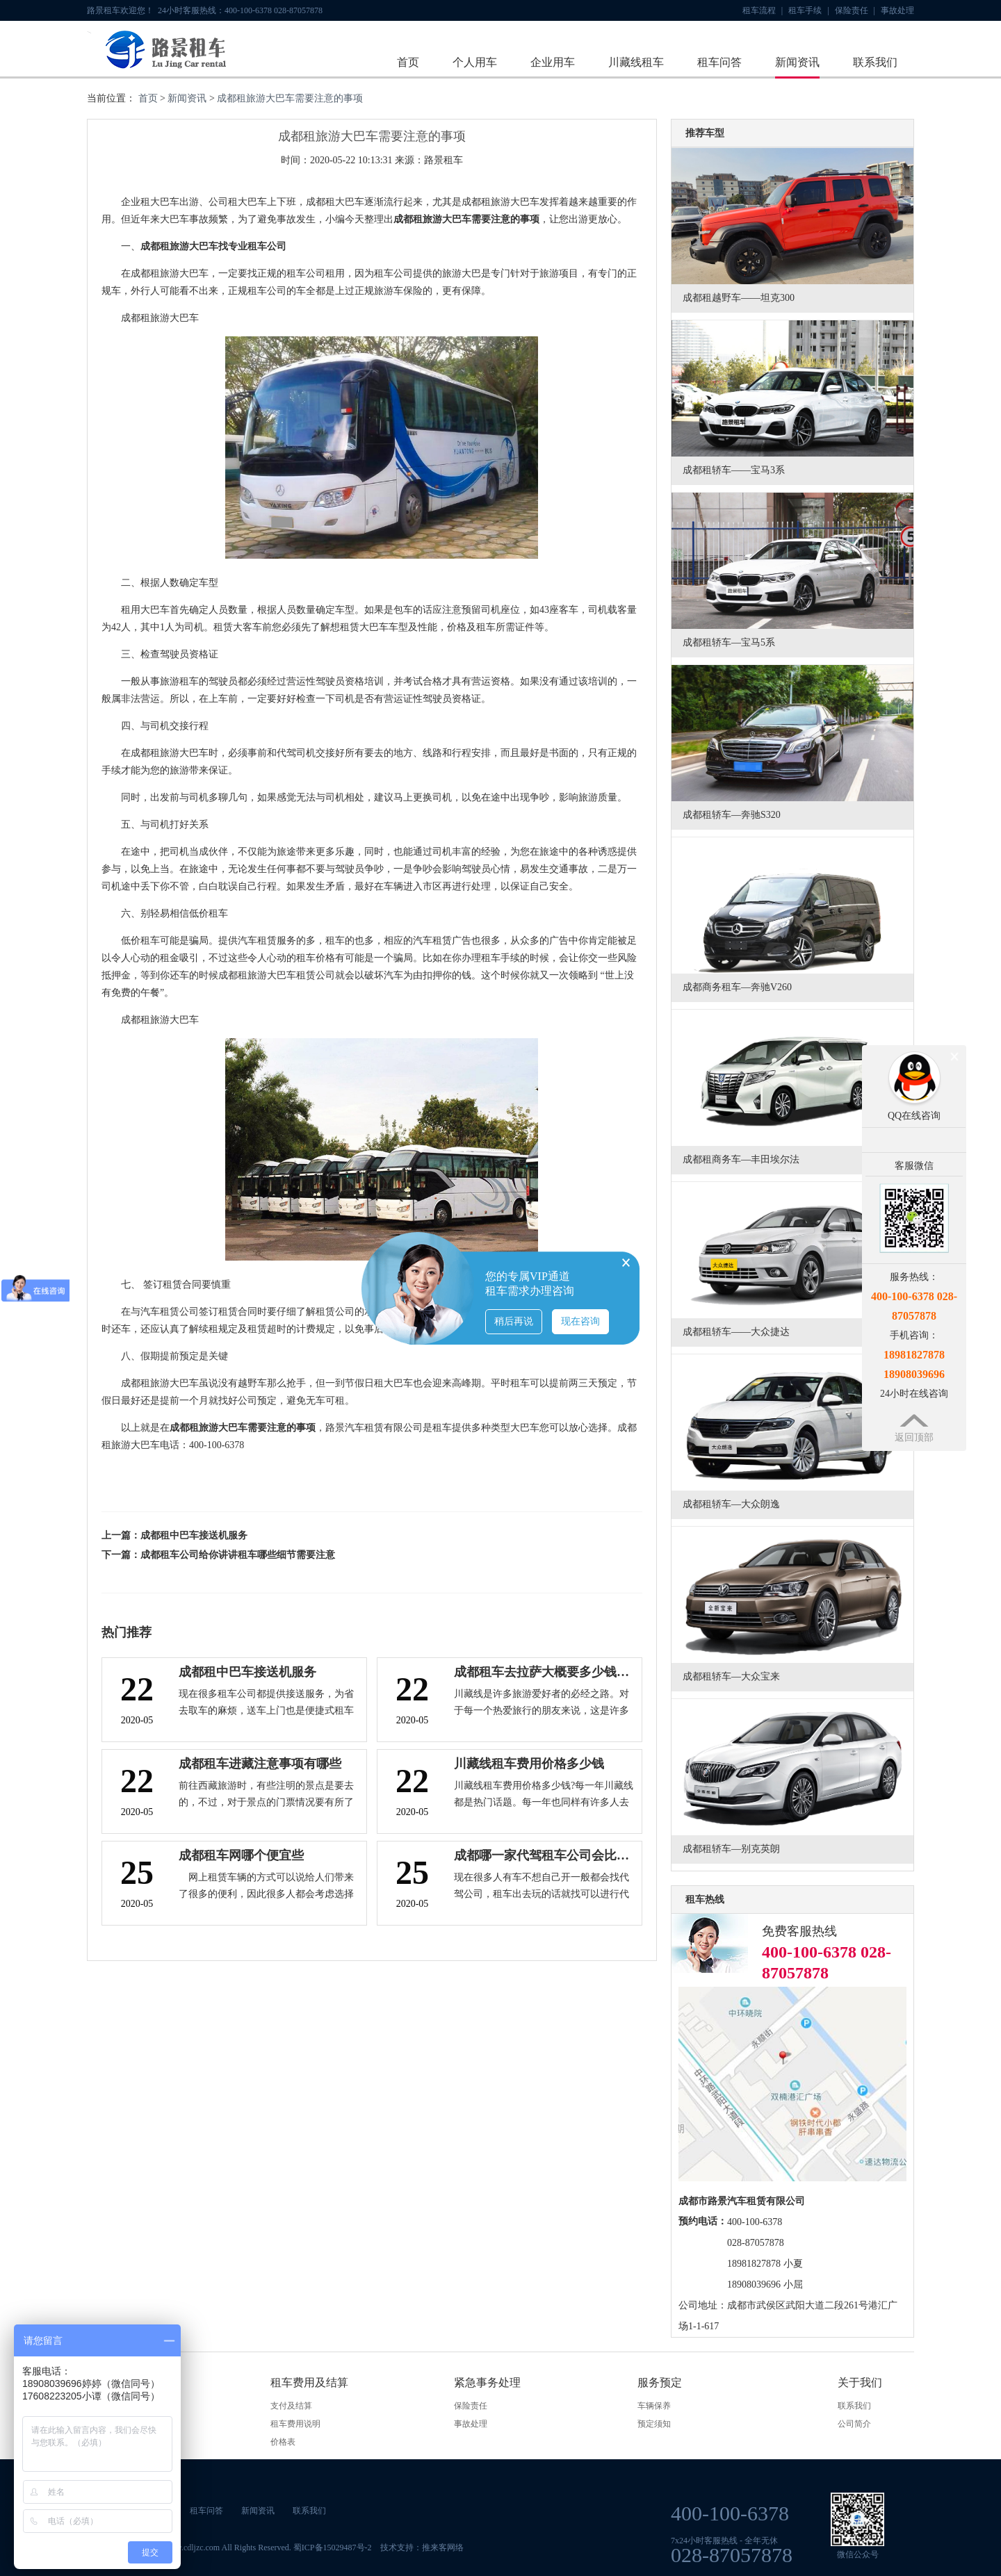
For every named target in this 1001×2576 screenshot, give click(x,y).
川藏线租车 (636, 62)
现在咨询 (580, 1321)
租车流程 (762, 10)
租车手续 (808, 10)
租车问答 (719, 62)
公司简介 (854, 2424)
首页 (408, 62)
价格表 (282, 2442)
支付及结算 (291, 2406)
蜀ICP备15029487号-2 (332, 2547)
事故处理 (897, 10)
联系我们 (875, 62)
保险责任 (855, 10)
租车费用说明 (295, 2424)
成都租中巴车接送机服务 (193, 1535)
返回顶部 (914, 1437)
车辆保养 (654, 2406)
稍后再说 (513, 1321)
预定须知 (654, 2424)
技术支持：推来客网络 (422, 2547)
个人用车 (475, 62)
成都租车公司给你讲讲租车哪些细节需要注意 (237, 1555)
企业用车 (552, 62)
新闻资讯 (797, 62)
